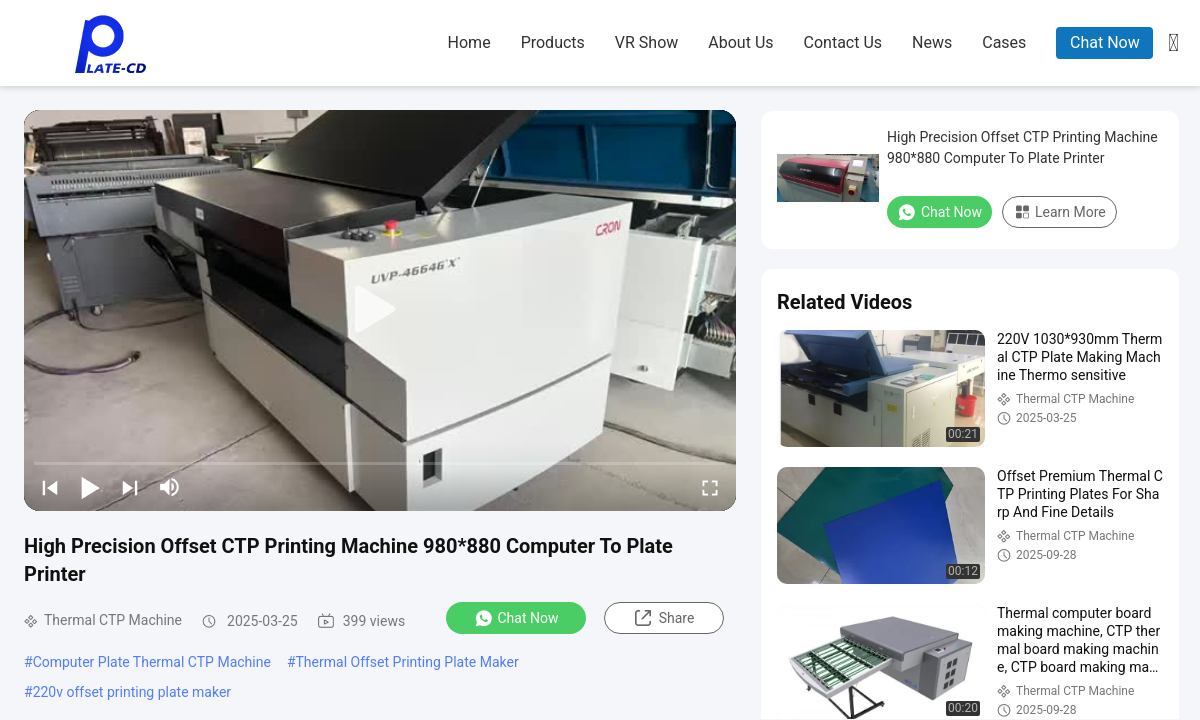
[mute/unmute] (170, 487)
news (932, 42)
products (553, 42)
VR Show (646, 42)
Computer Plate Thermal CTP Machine (152, 662)
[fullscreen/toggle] (710, 487)
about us (740, 42)
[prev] (50, 487)
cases (1004, 42)
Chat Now (1105, 42)
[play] (380, 310)
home (469, 42)
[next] (130, 487)
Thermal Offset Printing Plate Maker (407, 662)
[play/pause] (90, 487)
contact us (843, 42)
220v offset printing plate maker (132, 692)
